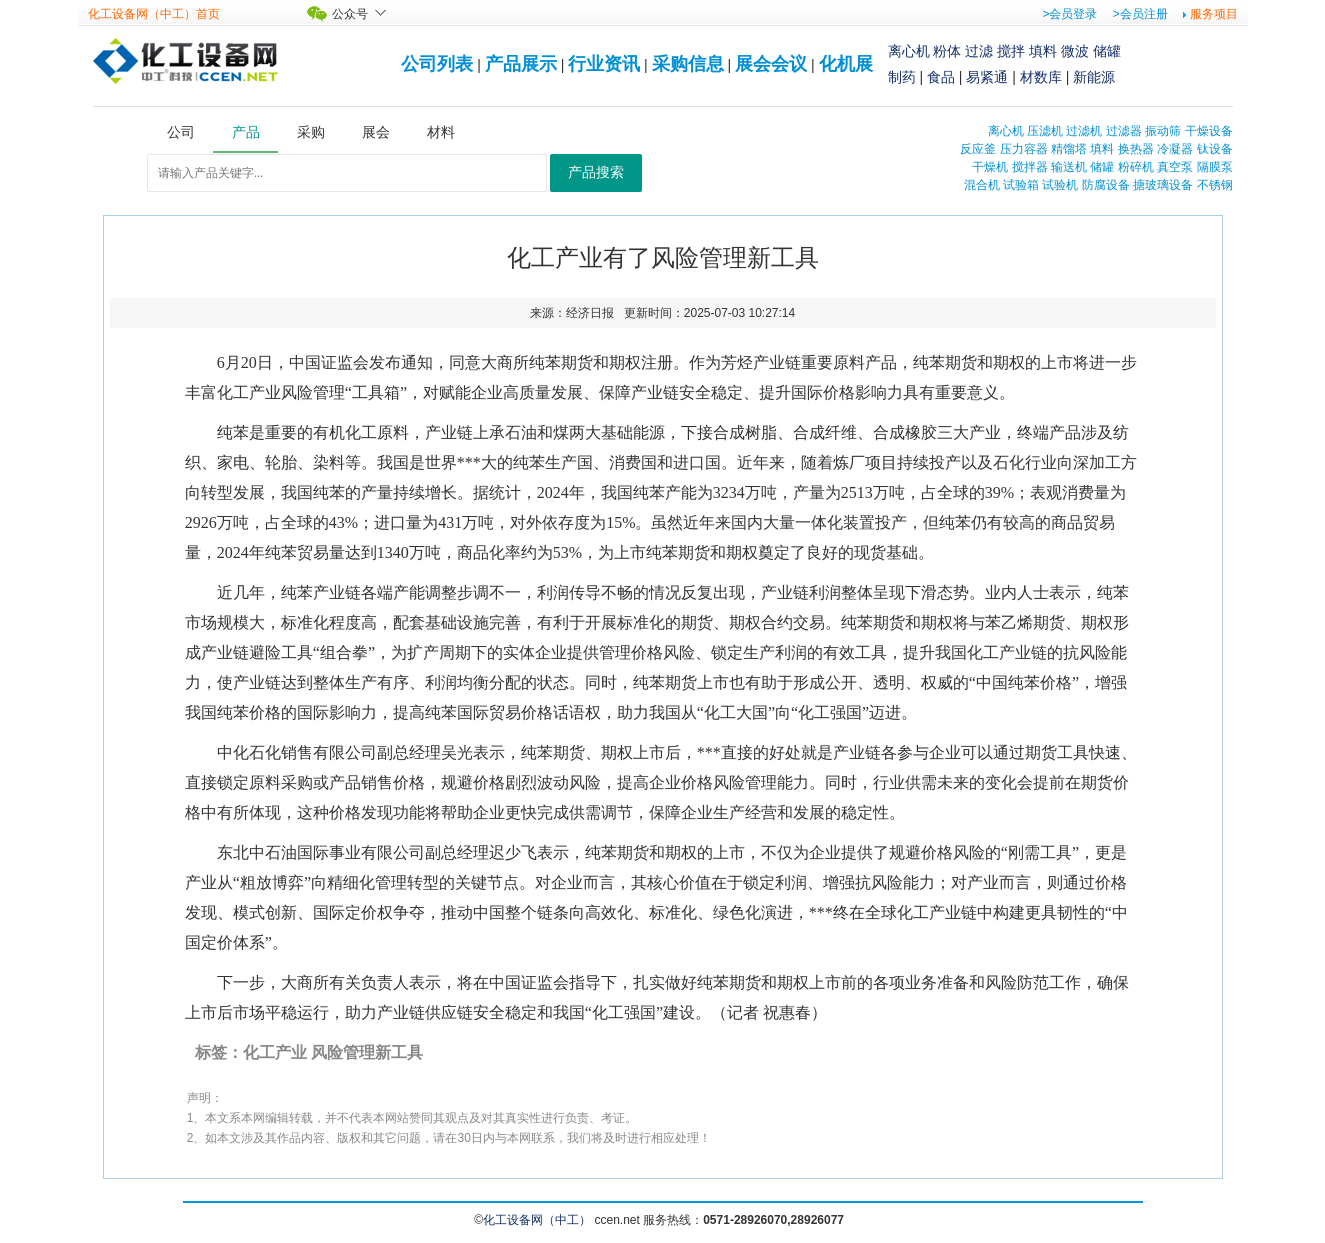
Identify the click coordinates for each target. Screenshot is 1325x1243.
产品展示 (521, 64)
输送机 (1069, 167)
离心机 (909, 51)
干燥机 (990, 167)
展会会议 (771, 64)
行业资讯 (604, 64)
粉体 (947, 51)
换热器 (1136, 149)
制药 (902, 77)
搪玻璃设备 (1163, 185)
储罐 (1107, 51)
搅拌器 (1030, 167)
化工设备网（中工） (537, 1220)
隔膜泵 (1215, 167)
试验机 (1060, 185)
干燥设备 (1209, 131)
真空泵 (1175, 167)
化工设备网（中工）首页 (154, 14)
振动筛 (1163, 131)
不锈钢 (1215, 185)
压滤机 (1045, 131)
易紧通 (987, 77)
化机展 (846, 64)
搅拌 (1011, 51)
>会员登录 (1069, 14)
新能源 (1094, 77)
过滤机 (1084, 131)
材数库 (1041, 77)
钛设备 (1215, 149)
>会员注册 (1140, 14)
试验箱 (1021, 185)
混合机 (982, 185)
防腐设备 (1106, 185)
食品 (941, 77)
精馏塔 (1069, 149)
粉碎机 (1136, 167)
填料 (1043, 51)
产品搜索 (596, 172)
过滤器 (1124, 131)
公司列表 (437, 64)
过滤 (979, 51)
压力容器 (1024, 149)
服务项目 (1214, 14)
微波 (1075, 51)
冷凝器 (1175, 149)
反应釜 (978, 149)
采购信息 (688, 64)
